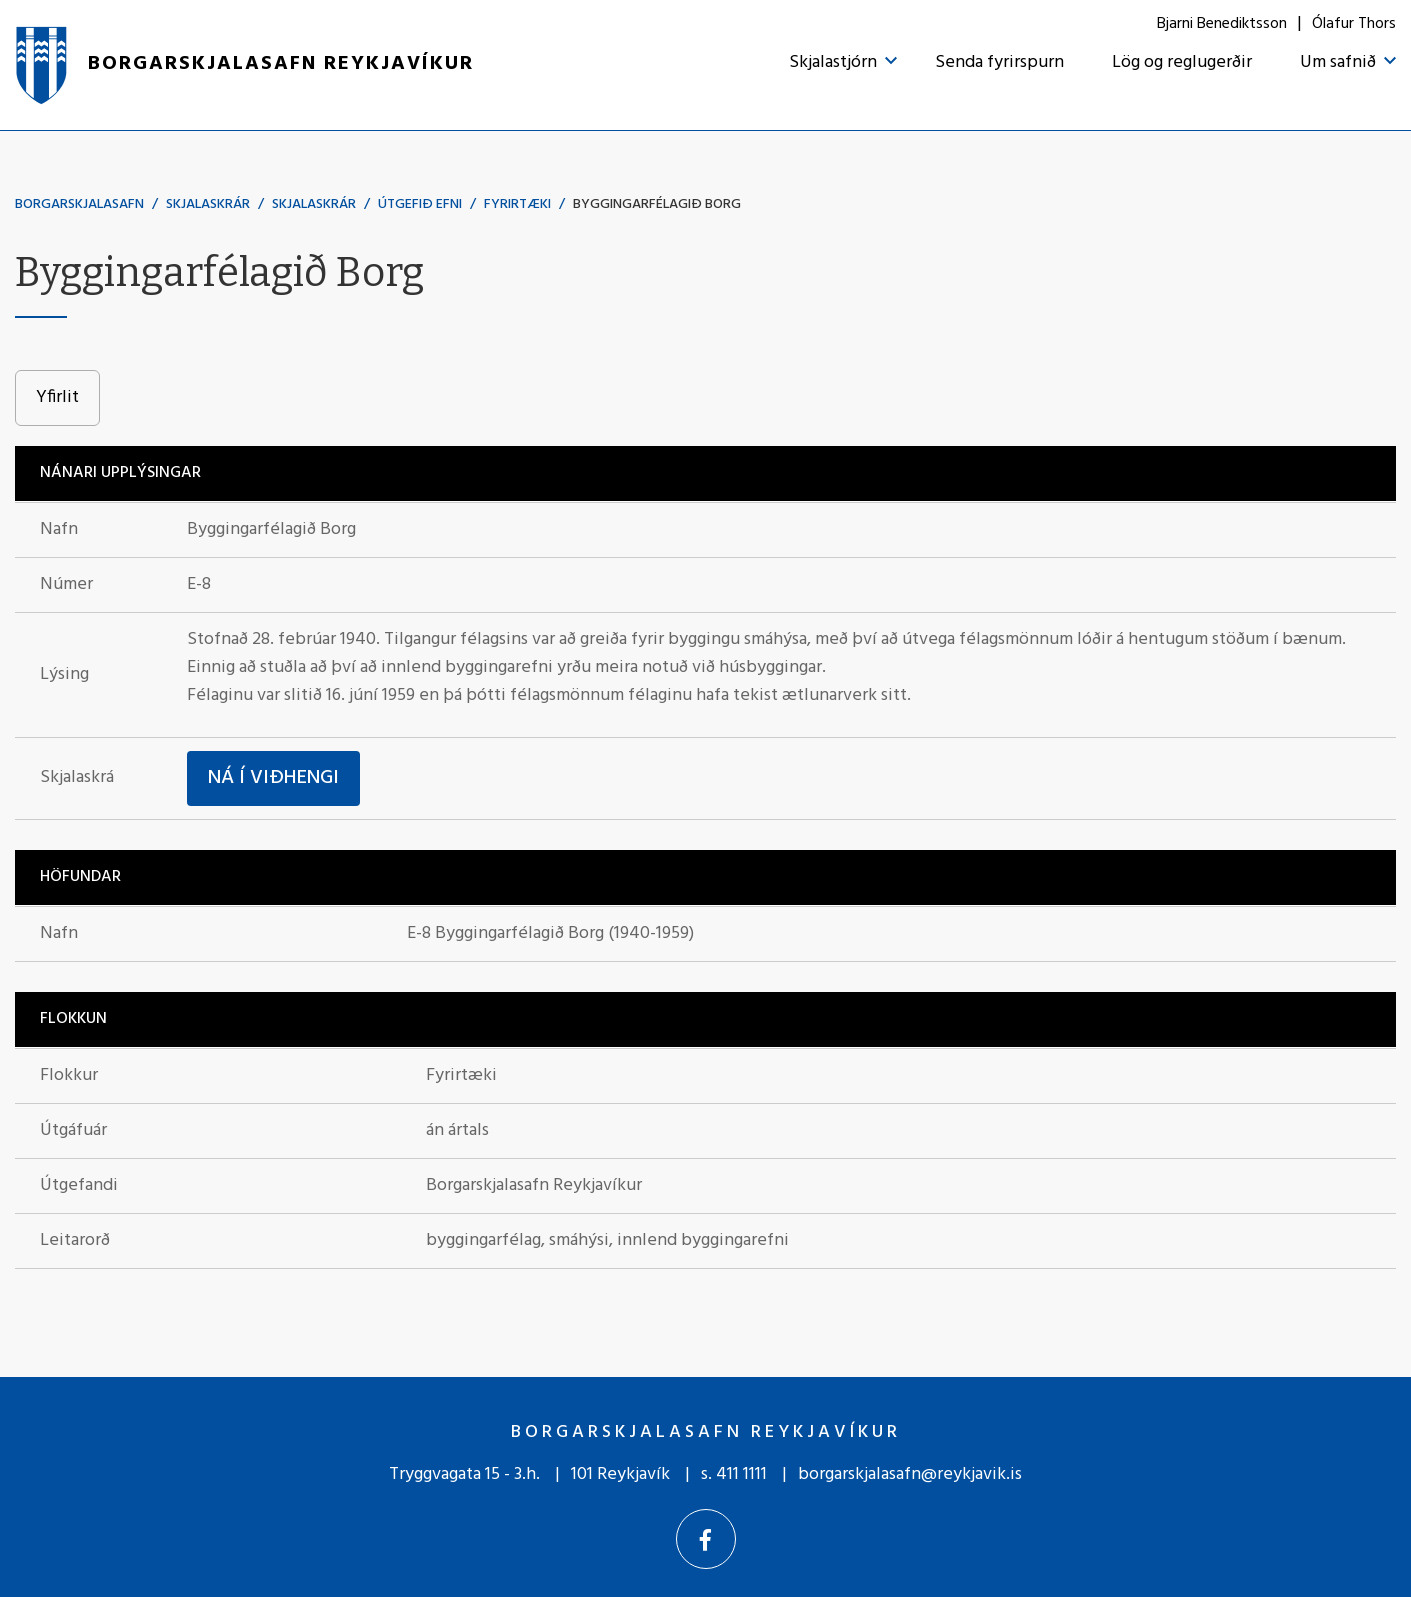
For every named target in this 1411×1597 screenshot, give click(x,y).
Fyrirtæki (517, 204)
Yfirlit (57, 397)
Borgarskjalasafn (79, 204)
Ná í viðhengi (273, 778)
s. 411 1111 (734, 1474)
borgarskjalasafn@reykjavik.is (910, 1474)
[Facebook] (706, 1539)
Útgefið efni (420, 204)
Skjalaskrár (208, 204)
